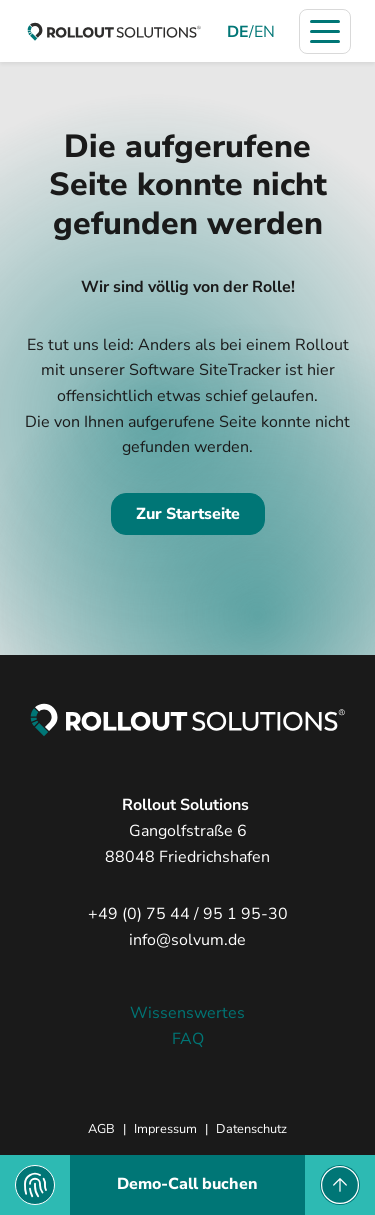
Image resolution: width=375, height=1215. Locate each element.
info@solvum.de (187, 940)
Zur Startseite (188, 514)
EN (264, 32)
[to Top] (340, 1185)
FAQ (188, 1039)
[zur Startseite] (114, 31)
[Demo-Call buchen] (187, 1185)
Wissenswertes (187, 1013)
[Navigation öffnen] (325, 31)
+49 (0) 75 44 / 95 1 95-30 (188, 914)
